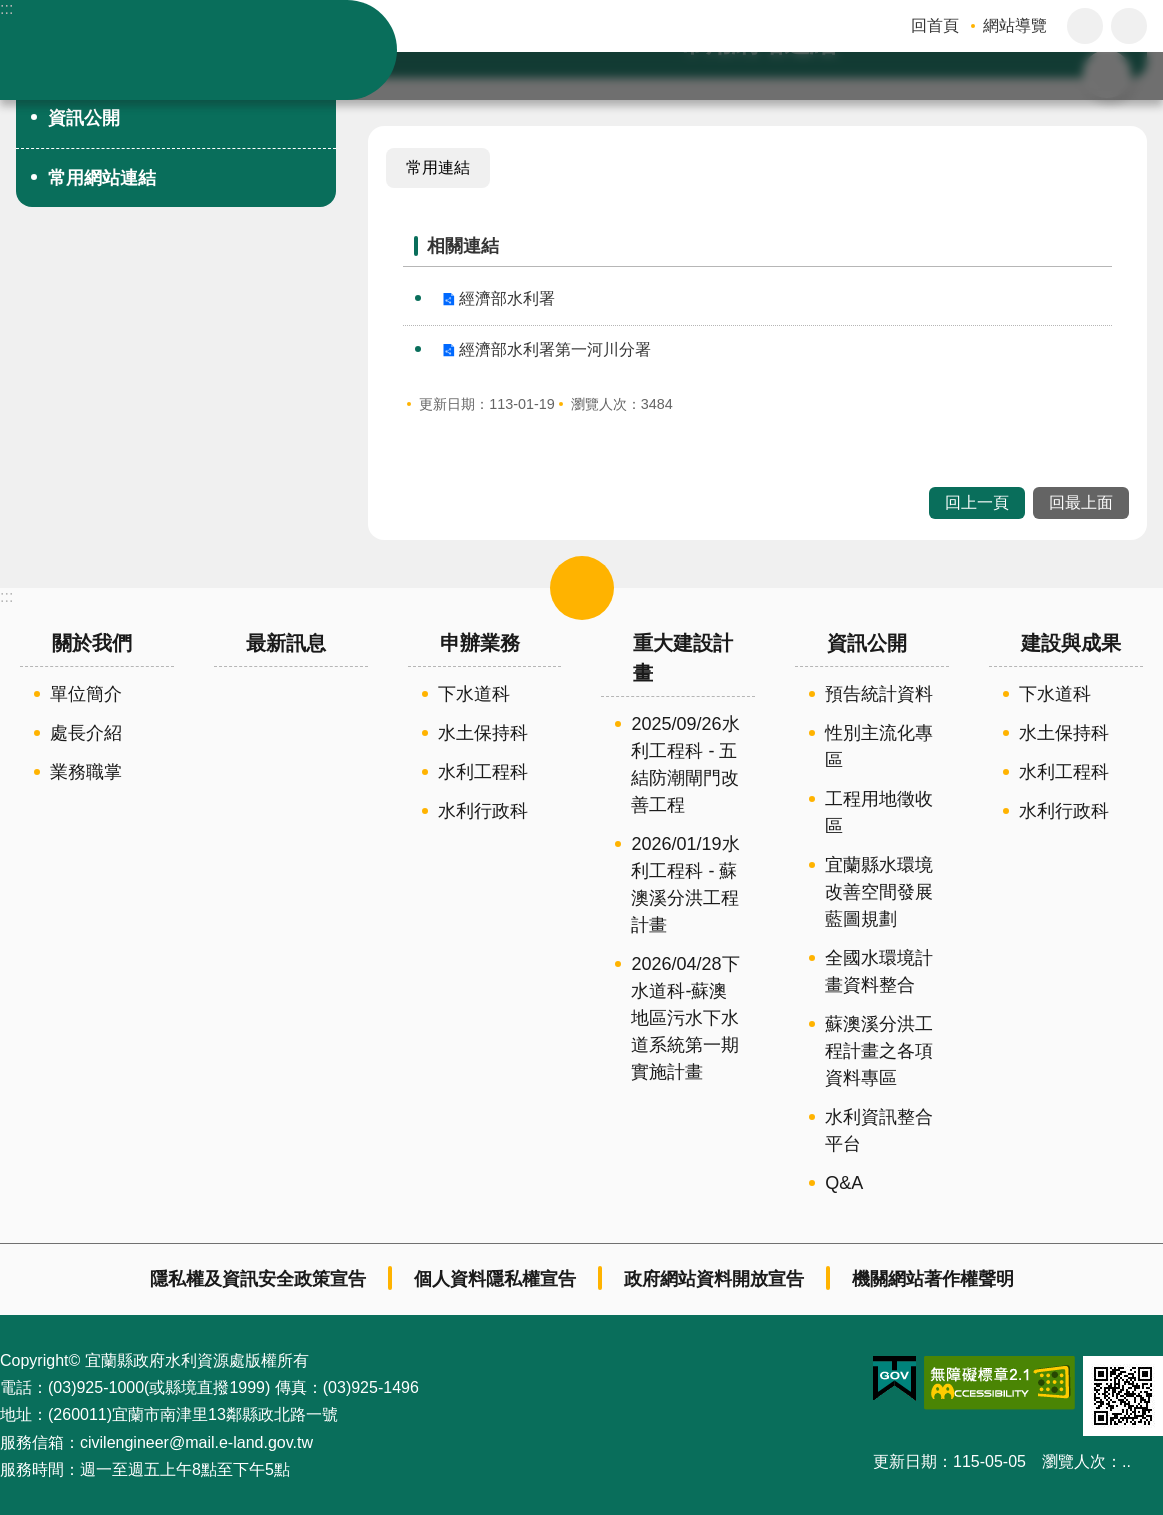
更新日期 (905, 1461)
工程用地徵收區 (879, 812)
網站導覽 (1015, 25)
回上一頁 (977, 502)
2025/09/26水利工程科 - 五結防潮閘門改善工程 (685, 764)
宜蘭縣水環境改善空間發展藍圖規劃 (879, 892)
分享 (1129, 26)
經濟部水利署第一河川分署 (555, 349)
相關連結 (463, 246)
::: (6, 8)
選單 (582, 588)
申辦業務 (480, 643)
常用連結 (438, 167)
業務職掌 (86, 772)
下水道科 (474, 694)
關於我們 (92, 643)
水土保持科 (483, 733)
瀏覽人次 (1074, 1461)
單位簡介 (86, 694)
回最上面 (1081, 502)
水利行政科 (483, 811)
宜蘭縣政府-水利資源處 (210, 50)
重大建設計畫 (683, 658)
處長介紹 (86, 733)
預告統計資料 (879, 694)
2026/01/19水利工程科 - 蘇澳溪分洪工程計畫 (685, 884)
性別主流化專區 (879, 746)
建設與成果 (1071, 643)
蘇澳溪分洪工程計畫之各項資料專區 (879, 1051)
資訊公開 (84, 118)
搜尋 (1129, 76)
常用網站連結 (102, 178)
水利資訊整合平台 (879, 1130)
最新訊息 (286, 643)
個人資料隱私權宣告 (495, 1279)
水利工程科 (483, 772)
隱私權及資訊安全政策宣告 (258, 1279)
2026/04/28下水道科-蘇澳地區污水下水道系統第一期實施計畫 (685, 1018)
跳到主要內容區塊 (10, 10)
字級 (1085, 26)
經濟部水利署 (507, 298)
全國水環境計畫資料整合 (879, 971)
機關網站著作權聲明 (933, 1279)
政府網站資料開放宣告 (714, 1279)
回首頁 (935, 25)
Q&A (844, 1183)
